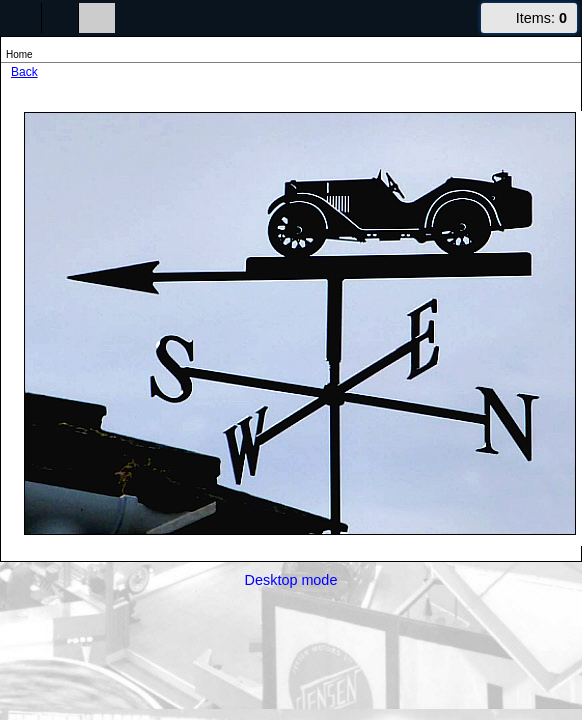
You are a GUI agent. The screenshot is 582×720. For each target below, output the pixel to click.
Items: (541, 18)
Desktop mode (291, 580)
